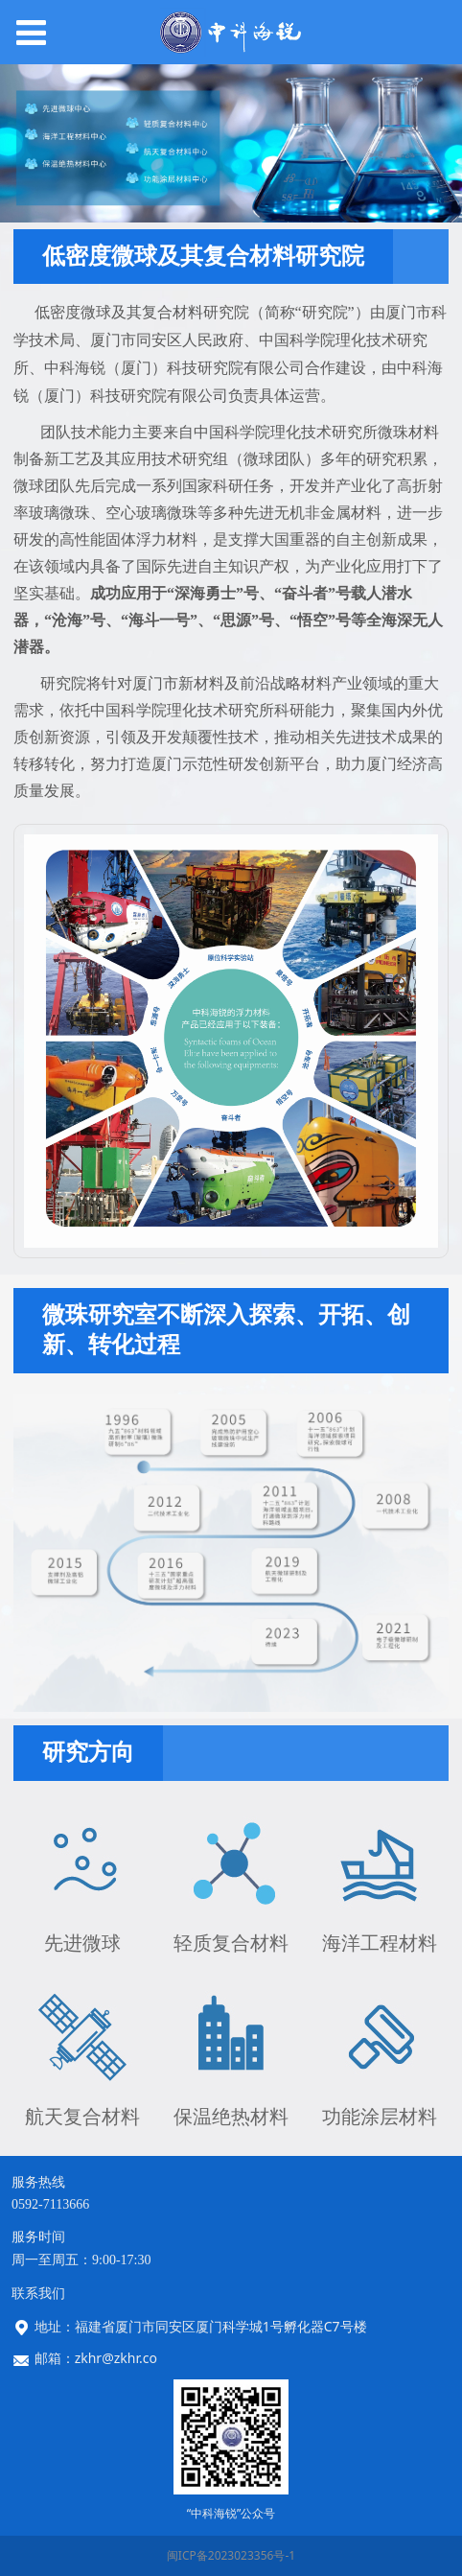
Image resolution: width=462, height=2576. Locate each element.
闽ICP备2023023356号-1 (231, 2555)
